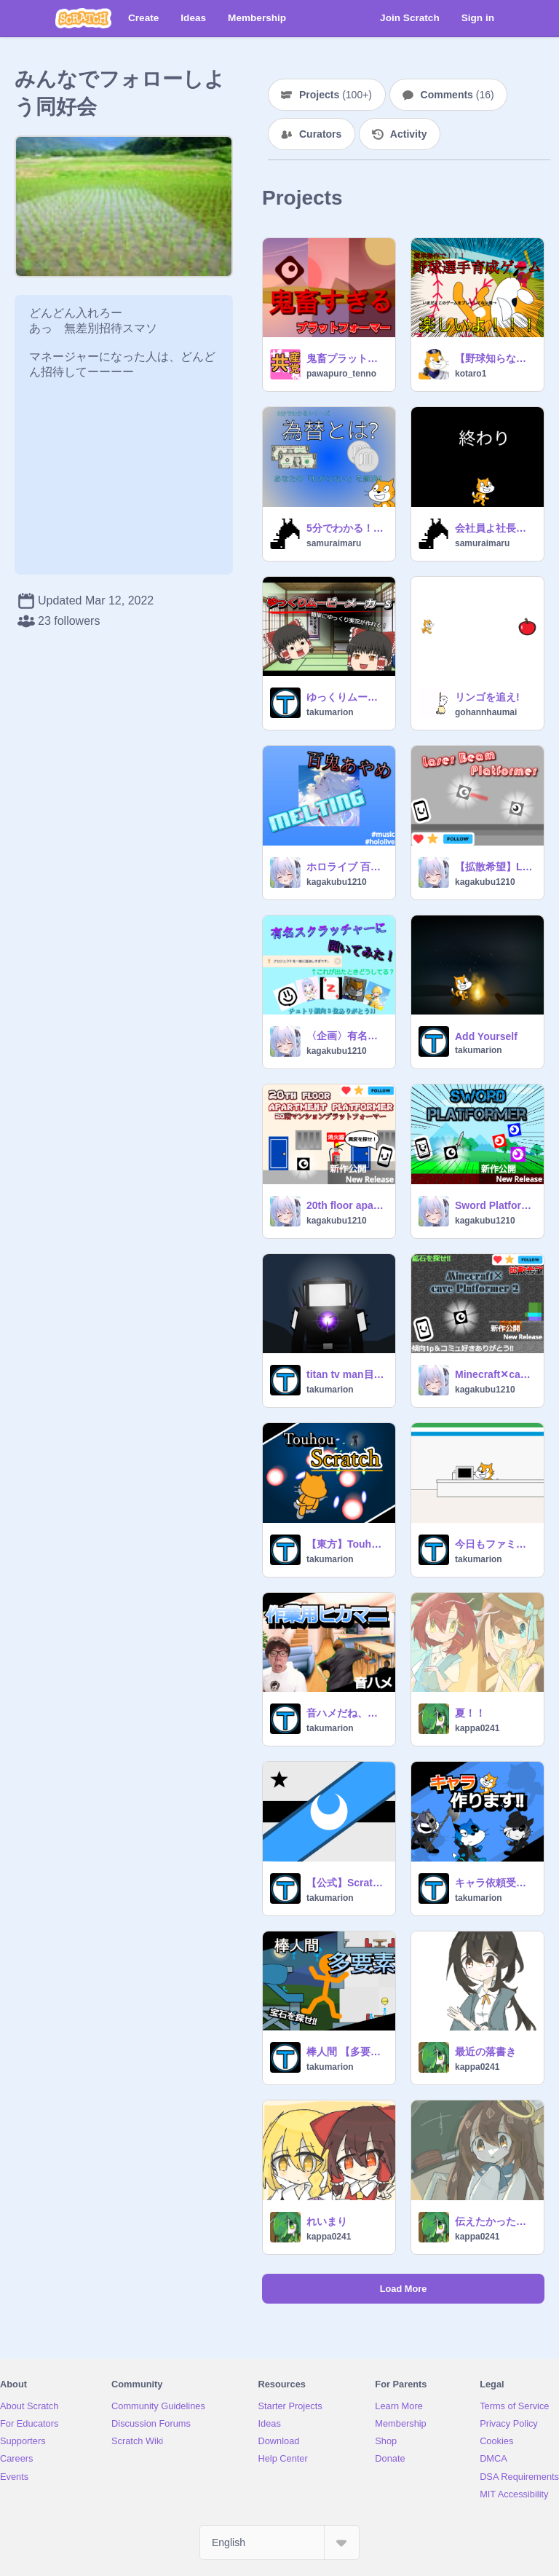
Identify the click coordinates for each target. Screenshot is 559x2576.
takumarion (330, 712)
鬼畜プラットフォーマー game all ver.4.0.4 (346, 358)
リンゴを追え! (487, 697)
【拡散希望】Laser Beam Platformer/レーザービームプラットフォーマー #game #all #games (495, 867)
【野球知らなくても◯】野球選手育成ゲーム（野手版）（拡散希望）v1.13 (495, 358)
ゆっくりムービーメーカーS (346, 697)
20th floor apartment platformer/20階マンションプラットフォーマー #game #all (346, 1205)
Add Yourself (486, 1036)
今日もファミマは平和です (495, 1544)
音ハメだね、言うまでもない (346, 1713)
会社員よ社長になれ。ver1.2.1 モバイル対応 (495, 528)
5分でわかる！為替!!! (346, 528)
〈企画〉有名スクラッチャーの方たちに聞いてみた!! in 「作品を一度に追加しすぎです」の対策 (346, 1035)
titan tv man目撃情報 (346, 1374)
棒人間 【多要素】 (346, 2051)
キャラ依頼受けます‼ (495, 1882)
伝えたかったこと (495, 2221)
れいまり (326, 2221)
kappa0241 (477, 1728)
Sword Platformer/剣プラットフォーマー (495, 1205)
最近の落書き (485, 2051)
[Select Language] (279, 2542)
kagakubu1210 (336, 882)
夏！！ (470, 1713)
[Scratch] (83, 18)
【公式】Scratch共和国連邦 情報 (346, 1882)
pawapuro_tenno (341, 374)
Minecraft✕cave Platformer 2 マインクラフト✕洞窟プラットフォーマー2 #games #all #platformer (495, 1374)
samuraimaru (333, 543)
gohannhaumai (486, 712)
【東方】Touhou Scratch (346, 1544)
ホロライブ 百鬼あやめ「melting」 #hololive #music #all (346, 867)
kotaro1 (470, 374)
